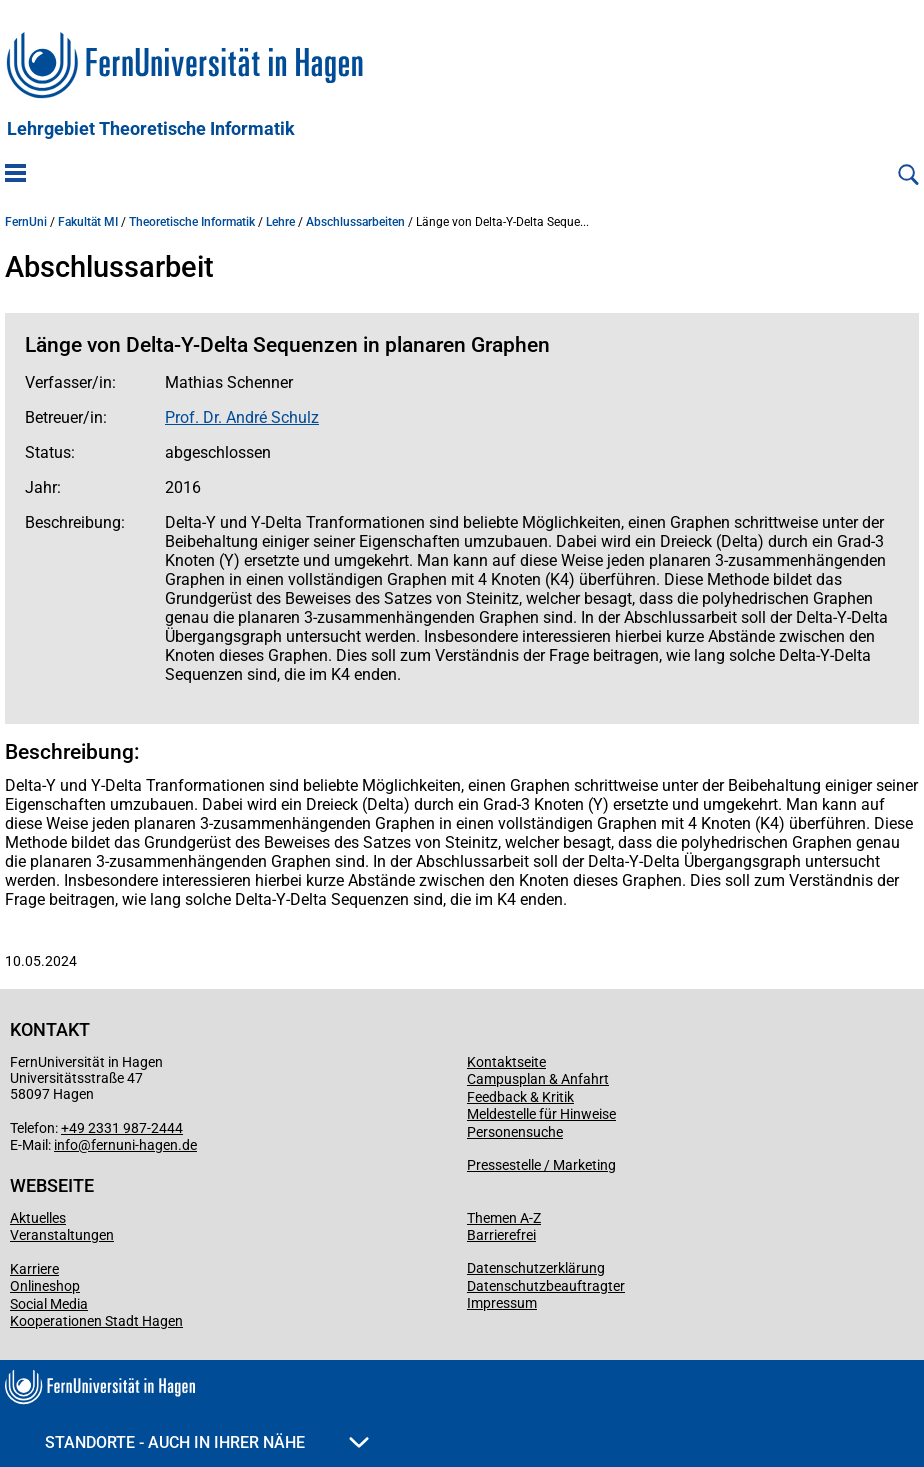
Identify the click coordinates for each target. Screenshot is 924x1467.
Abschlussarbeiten (355, 222)
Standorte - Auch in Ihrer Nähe (207, 1442)
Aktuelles (38, 1218)
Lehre (280, 222)
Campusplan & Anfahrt (538, 1079)
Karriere (34, 1269)
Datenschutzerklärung (536, 1268)
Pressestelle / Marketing (541, 1165)
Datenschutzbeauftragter (546, 1286)
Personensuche (515, 1132)
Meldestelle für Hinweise (541, 1114)
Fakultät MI (88, 222)
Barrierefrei (501, 1235)
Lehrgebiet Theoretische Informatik (151, 129)
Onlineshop (45, 1286)
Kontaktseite (506, 1062)
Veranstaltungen (62, 1235)
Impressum (502, 1303)
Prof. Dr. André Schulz (242, 417)
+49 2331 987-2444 (122, 1128)
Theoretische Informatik (192, 222)
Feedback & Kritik (520, 1097)
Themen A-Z (504, 1218)
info (66, 1145)
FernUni (26, 222)
